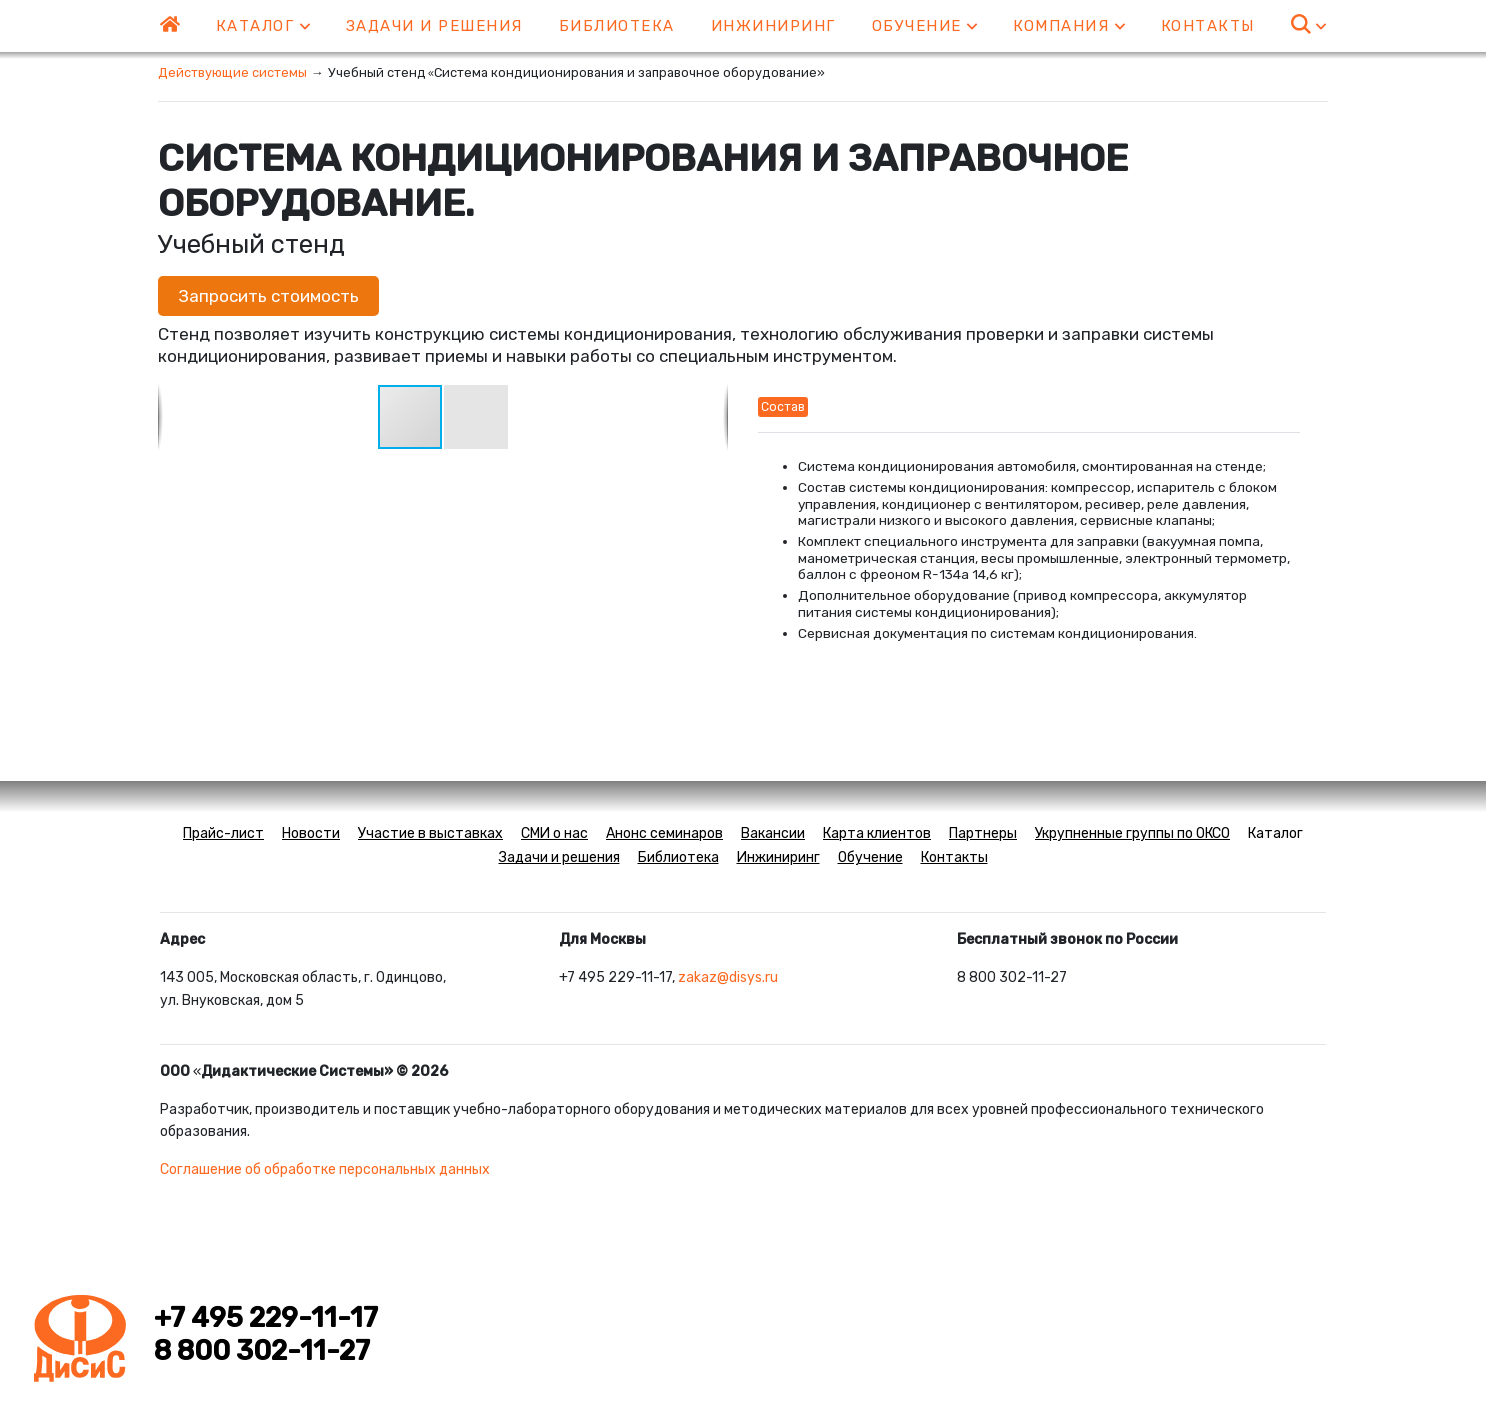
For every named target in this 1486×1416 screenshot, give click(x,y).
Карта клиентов (877, 833)
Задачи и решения (434, 26)
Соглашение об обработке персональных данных (325, 1169)
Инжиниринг (773, 26)
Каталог (263, 26)
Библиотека (617, 26)
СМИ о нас (554, 833)
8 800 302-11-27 (262, 1351)
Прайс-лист (223, 833)
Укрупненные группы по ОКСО (1132, 833)
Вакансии (773, 833)
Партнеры (983, 833)
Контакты (1208, 26)
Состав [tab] (783, 407)
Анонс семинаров (664, 833)
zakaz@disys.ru (728, 977)
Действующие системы (232, 72)
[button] (476, 417)
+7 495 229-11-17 (266, 1318)
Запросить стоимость (268, 296)
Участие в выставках (430, 833)
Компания (1069, 26)
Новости (311, 833)
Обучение (925, 26)
